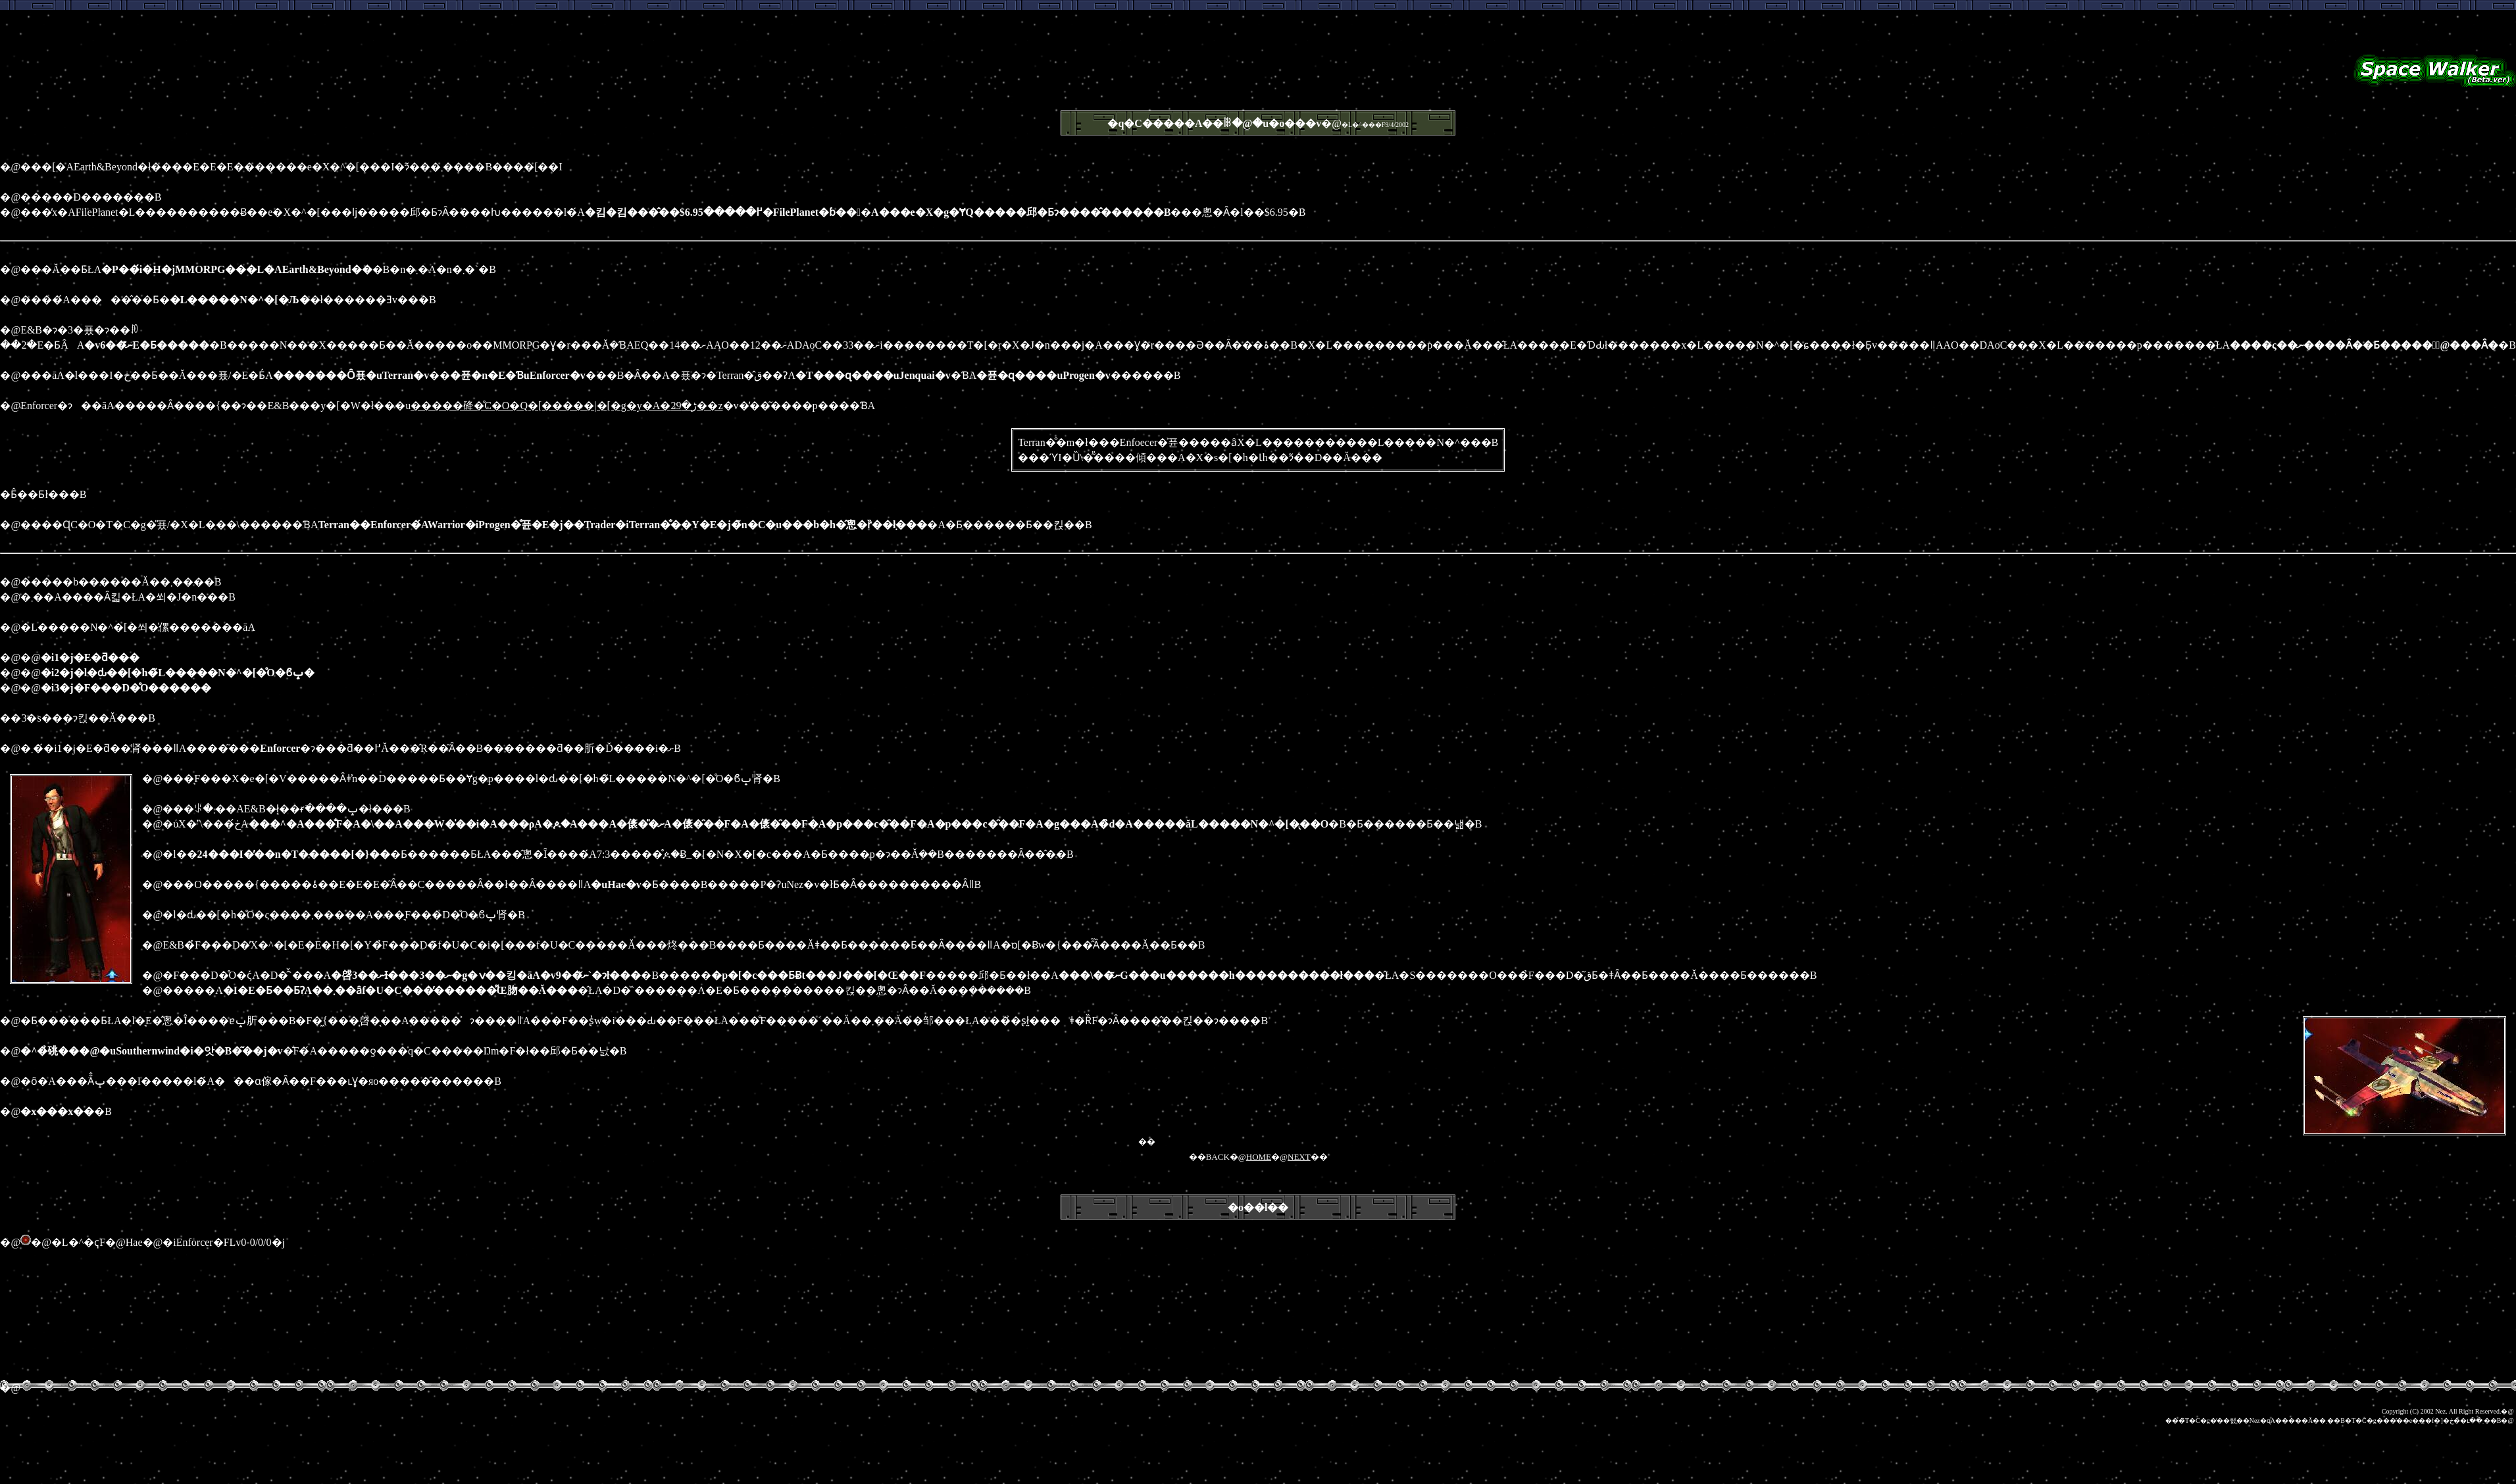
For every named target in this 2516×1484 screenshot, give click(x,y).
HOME (1258, 1157)
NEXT (1299, 1157)
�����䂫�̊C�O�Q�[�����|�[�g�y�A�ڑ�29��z (566, 405)
